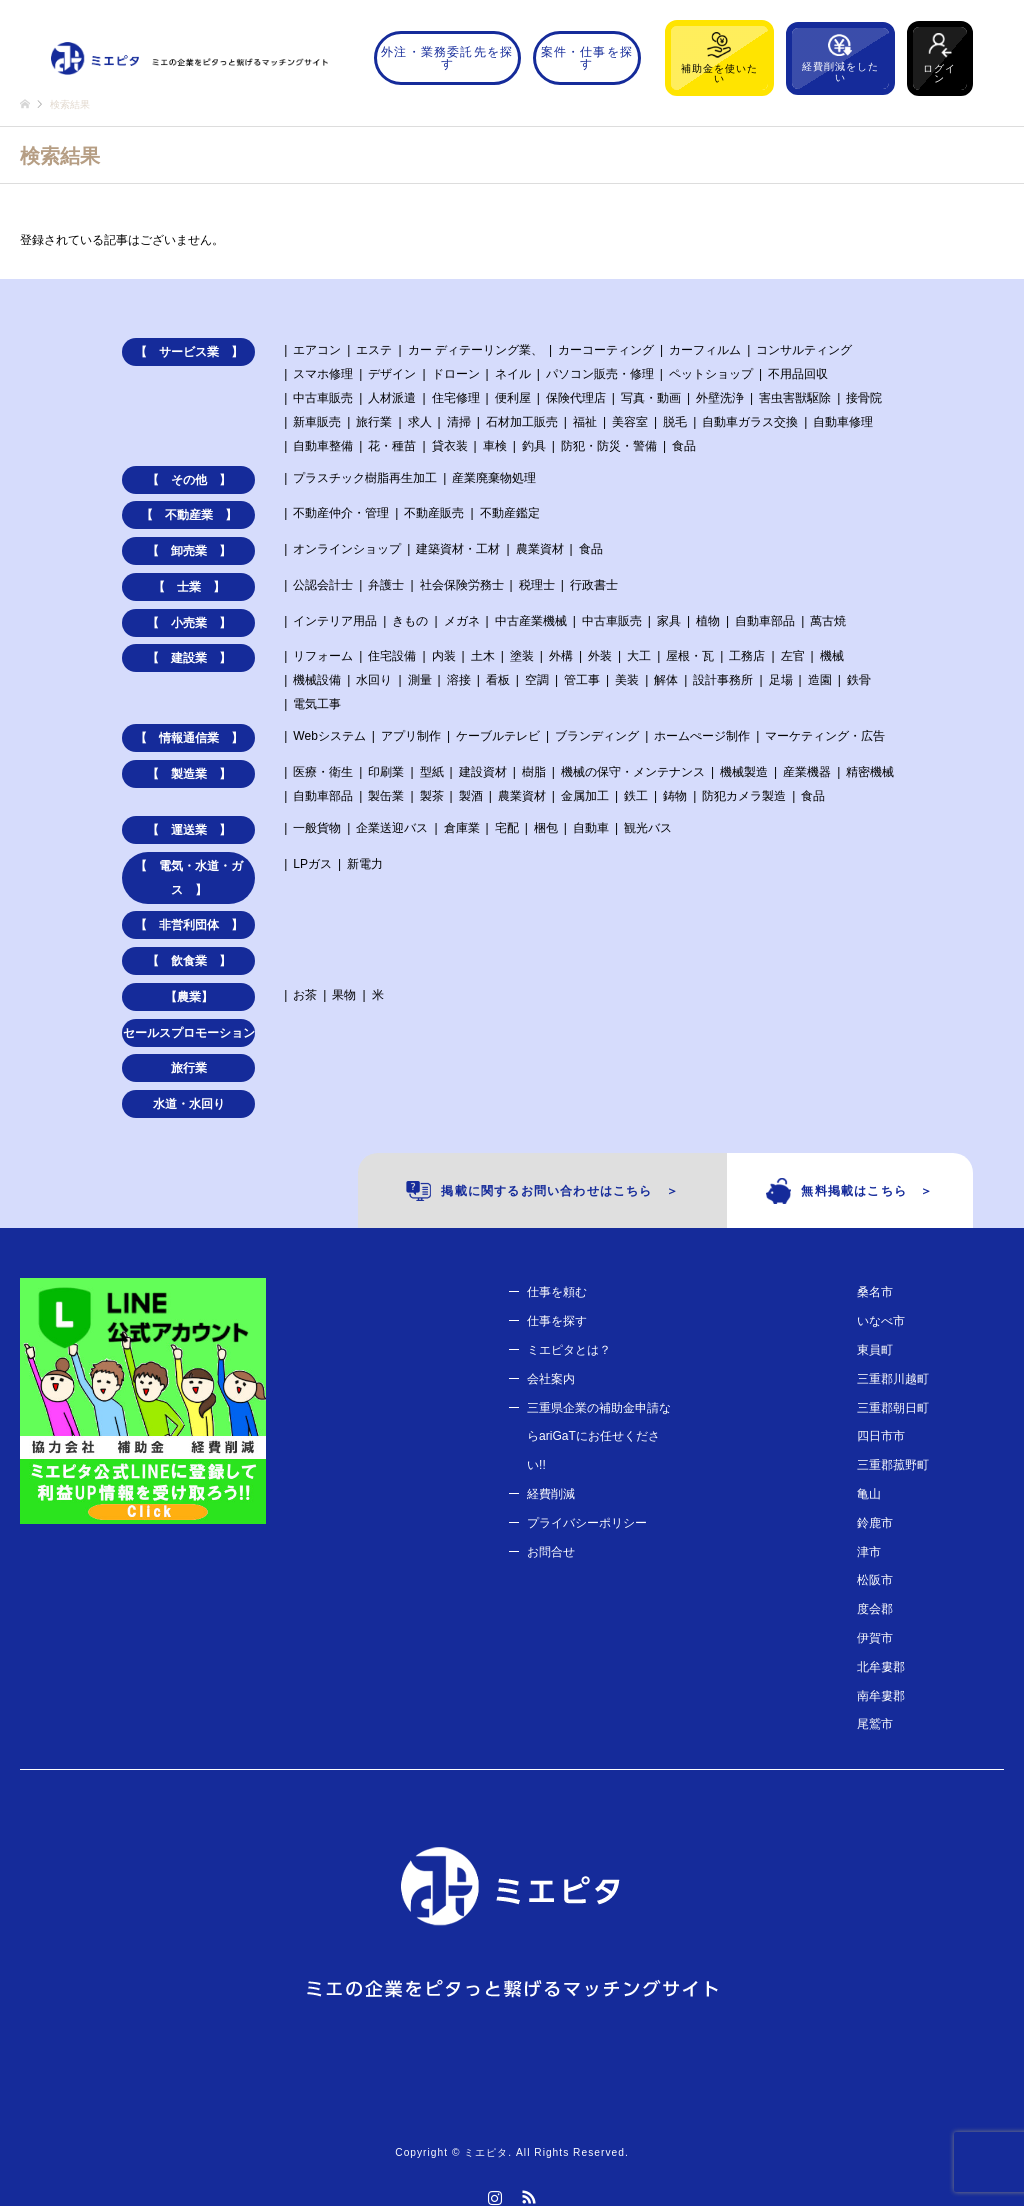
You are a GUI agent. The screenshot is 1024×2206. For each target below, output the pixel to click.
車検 (495, 446)
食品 (684, 446)
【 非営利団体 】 (189, 925)
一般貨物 (317, 828)
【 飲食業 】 (189, 961)
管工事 (582, 680)
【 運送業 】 (189, 830)
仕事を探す (557, 1321)
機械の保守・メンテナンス (633, 772)
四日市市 (881, 1436)
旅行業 (374, 422)
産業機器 (807, 772)
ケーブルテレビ (498, 736)
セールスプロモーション (189, 1033)
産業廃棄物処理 (494, 478)
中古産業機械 (531, 621)
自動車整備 (323, 446)
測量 (420, 680)
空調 (537, 680)
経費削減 (551, 1494)
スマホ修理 (323, 374)
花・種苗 (392, 446)
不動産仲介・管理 (341, 513)
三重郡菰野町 (893, 1465)
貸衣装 (450, 446)
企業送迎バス (392, 828)
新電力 (365, 864)
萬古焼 (828, 621)
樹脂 (534, 772)
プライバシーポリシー (587, 1523)
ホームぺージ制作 (702, 736)
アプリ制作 (411, 736)
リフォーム (323, 656)
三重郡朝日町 (893, 1408)
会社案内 (551, 1379)
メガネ (462, 621)
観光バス (648, 828)
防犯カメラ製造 (744, 796)
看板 (498, 680)
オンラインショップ (347, 549)
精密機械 (870, 772)
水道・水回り (189, 1104)
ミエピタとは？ (569, 1350)
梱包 (546, 828)
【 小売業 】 (189, 623)
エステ (374, 350)
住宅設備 (392, 656)
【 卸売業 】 (189, 551)
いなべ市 (881, 1321)
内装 (444, 656)
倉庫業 (462, 828)
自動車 (591, 828)
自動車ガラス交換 (750, 422)
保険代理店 (576, 398)
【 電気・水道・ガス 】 (189, 878)
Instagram (495, 2197)
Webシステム (329, 736)
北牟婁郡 (881, 1667)
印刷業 (386, 772)
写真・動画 (651, 398)
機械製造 (744, 772)
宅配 (507, 828)
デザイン (392, 374)
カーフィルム (705, 350)
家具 (669, 621)
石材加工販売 (522, 422)
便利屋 (513, 398)
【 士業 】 (189, 587)
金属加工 (585, 796)
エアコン (317, 350)
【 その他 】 (189, 480)
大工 (639, 656)
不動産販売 (434, 513)
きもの (410, 621)
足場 (781, 680)
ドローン (456, 374)
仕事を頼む (557, 1292)
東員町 (875, 1350)
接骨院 (864, 398)
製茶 (432, 796)
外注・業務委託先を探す (447, 58)
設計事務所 (723, 680)
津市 (869, 1552)
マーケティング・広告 (825, 736)
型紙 (432, 772)
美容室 (630, 422)
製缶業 (386, 796)
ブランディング (597, 736)
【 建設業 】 (189, 658)
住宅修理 (456, 398)
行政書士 (594, 585)
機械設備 (317, 680)
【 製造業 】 (189, 774)
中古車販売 (323, 398)
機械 (832, 656)
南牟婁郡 (881, 1696)
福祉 (585, 422)
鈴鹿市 (875, 1523)
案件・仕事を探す (587, 58)
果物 (344, 995)
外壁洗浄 (720, 398)
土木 (483, 656)
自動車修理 (843, 422)
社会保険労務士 (462, 585)
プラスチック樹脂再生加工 (365, 478)
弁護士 (386, 585)
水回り (374, 680)
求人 (420, 422)
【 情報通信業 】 (189, 738)
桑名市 (875, 1292)
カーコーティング (606, 350)
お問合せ (551, 1552)
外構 (561, 656)
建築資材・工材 (458, 549)
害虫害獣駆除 (795, 398)
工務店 (747, 656)
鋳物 (675, 796)
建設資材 (483, 772)
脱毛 (675, 422)
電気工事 (317, 704)
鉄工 (636, 796)
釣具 (534, 446)
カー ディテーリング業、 (475, 350)
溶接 (459, 680)
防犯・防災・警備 (609, 446)
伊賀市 (875, 1638)
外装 (600, 656)
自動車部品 (765, 621)
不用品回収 (798, 374)
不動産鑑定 (510, 513)
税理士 (537, 585)
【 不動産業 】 (189, 515)
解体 (666, 680)
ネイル (513, 374)
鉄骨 (859, 680)
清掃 (459, 422)
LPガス (312, 864)
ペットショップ (711, 374)
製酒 (471, 796)
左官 (793, 656)
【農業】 (189, 997)
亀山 (869, 1494)
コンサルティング (804, 350)
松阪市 (875, 1580)
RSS (529, 2197)
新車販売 (317, 422)
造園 (820, 680)
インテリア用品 (335, 621)
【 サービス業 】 (189, 352)
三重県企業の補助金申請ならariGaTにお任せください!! (599, 1437)
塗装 (522, 656)
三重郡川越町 (893, 1379)
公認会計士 (323, 585)
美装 (627, 680)
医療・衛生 (323, 772)
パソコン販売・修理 (600, 374)
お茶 (305, 995)
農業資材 (540, 549)
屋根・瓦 (690, 656)
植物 (708, 621)
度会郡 (875, 1609)
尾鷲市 (875, 1724)
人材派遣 (392, 398)
